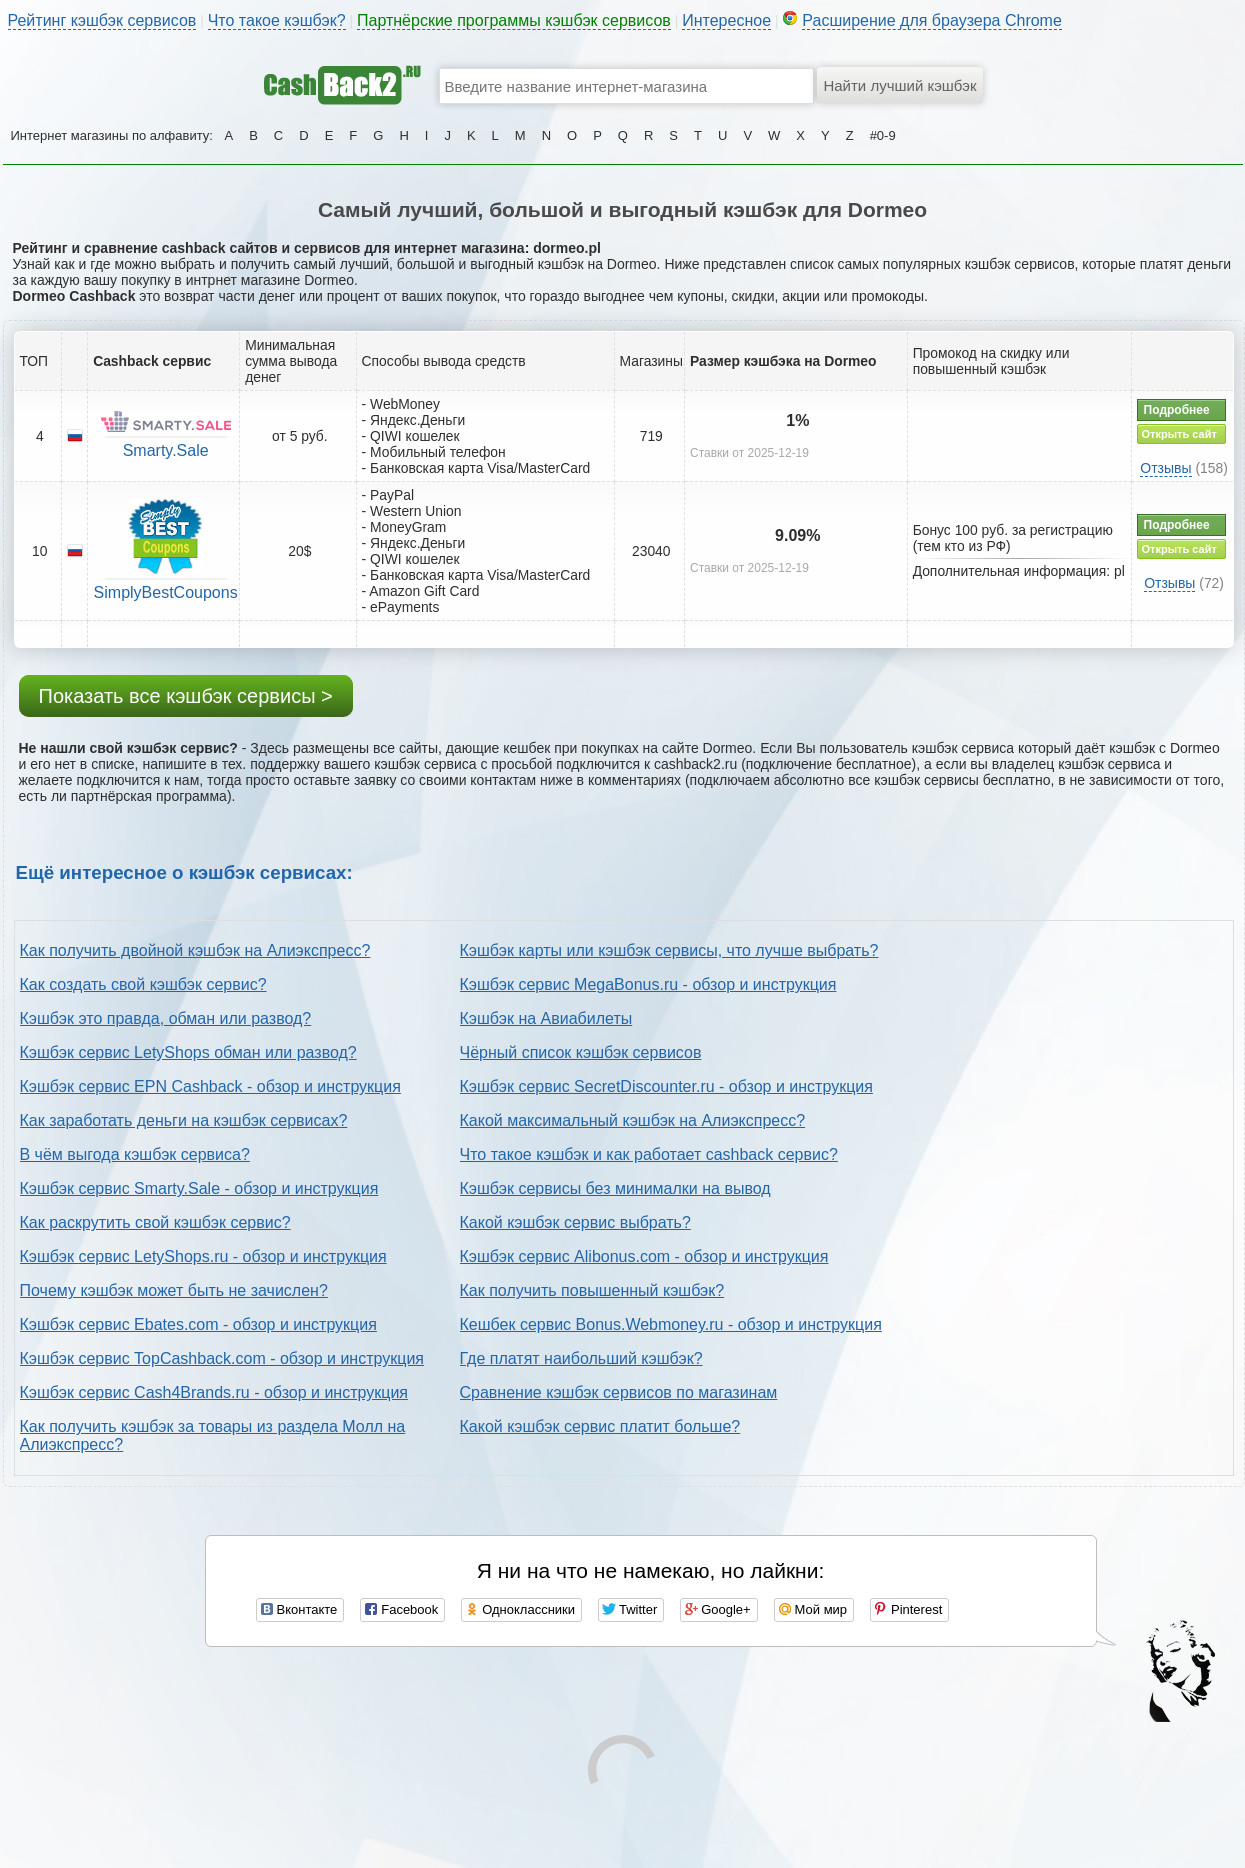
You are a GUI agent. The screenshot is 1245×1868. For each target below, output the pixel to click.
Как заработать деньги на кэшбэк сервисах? (184, 1120)
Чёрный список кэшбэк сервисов (581, 1052)
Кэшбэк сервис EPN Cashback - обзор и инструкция (210, 1086)
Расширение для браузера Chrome (932, 20)
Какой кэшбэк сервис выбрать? (575, 1222)
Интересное (726, 20)
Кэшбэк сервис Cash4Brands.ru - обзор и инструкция (214, 1392)
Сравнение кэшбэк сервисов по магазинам (619, 1392)
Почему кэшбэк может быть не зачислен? (174, 1290)
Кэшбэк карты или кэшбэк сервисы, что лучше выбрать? (669, 950)
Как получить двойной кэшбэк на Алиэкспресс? (195, 950)
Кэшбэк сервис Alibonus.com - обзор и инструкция (644, 1256)
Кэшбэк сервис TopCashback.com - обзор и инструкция (222, 1358)
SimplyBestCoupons (166, 592)
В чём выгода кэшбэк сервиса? (135, 1154)
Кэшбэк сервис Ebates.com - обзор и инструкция (198, 1324)
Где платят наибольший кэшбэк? (581, 1358)
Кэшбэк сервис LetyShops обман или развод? (188, 1052)
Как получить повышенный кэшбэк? (592, 1290)
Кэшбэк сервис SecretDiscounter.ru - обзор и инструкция (666, 1086)
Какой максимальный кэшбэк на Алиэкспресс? (633, 1120)
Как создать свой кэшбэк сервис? (143, 984)
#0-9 (883, 135)
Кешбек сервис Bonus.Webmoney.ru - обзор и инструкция (671, 1324)
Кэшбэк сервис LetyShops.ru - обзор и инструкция (203, 1256)
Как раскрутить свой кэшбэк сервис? (155, 1222)
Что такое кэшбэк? (277, 20)
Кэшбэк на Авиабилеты (546, 1018)
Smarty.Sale (166, 450)
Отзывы (1165, 468)
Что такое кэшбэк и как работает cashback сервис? (649, 1154)
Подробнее (1177, 410)
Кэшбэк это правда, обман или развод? (166, 1018)
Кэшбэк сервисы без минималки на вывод (615, 1188)
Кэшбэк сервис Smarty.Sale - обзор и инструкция (199, 1188)
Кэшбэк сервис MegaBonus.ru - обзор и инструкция (648, 984)
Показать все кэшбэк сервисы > (186, 696)
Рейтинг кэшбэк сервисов (102, 20)
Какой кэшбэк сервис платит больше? (600, 1426)
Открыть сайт (1179, 434)
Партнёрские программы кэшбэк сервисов (514, 20)
